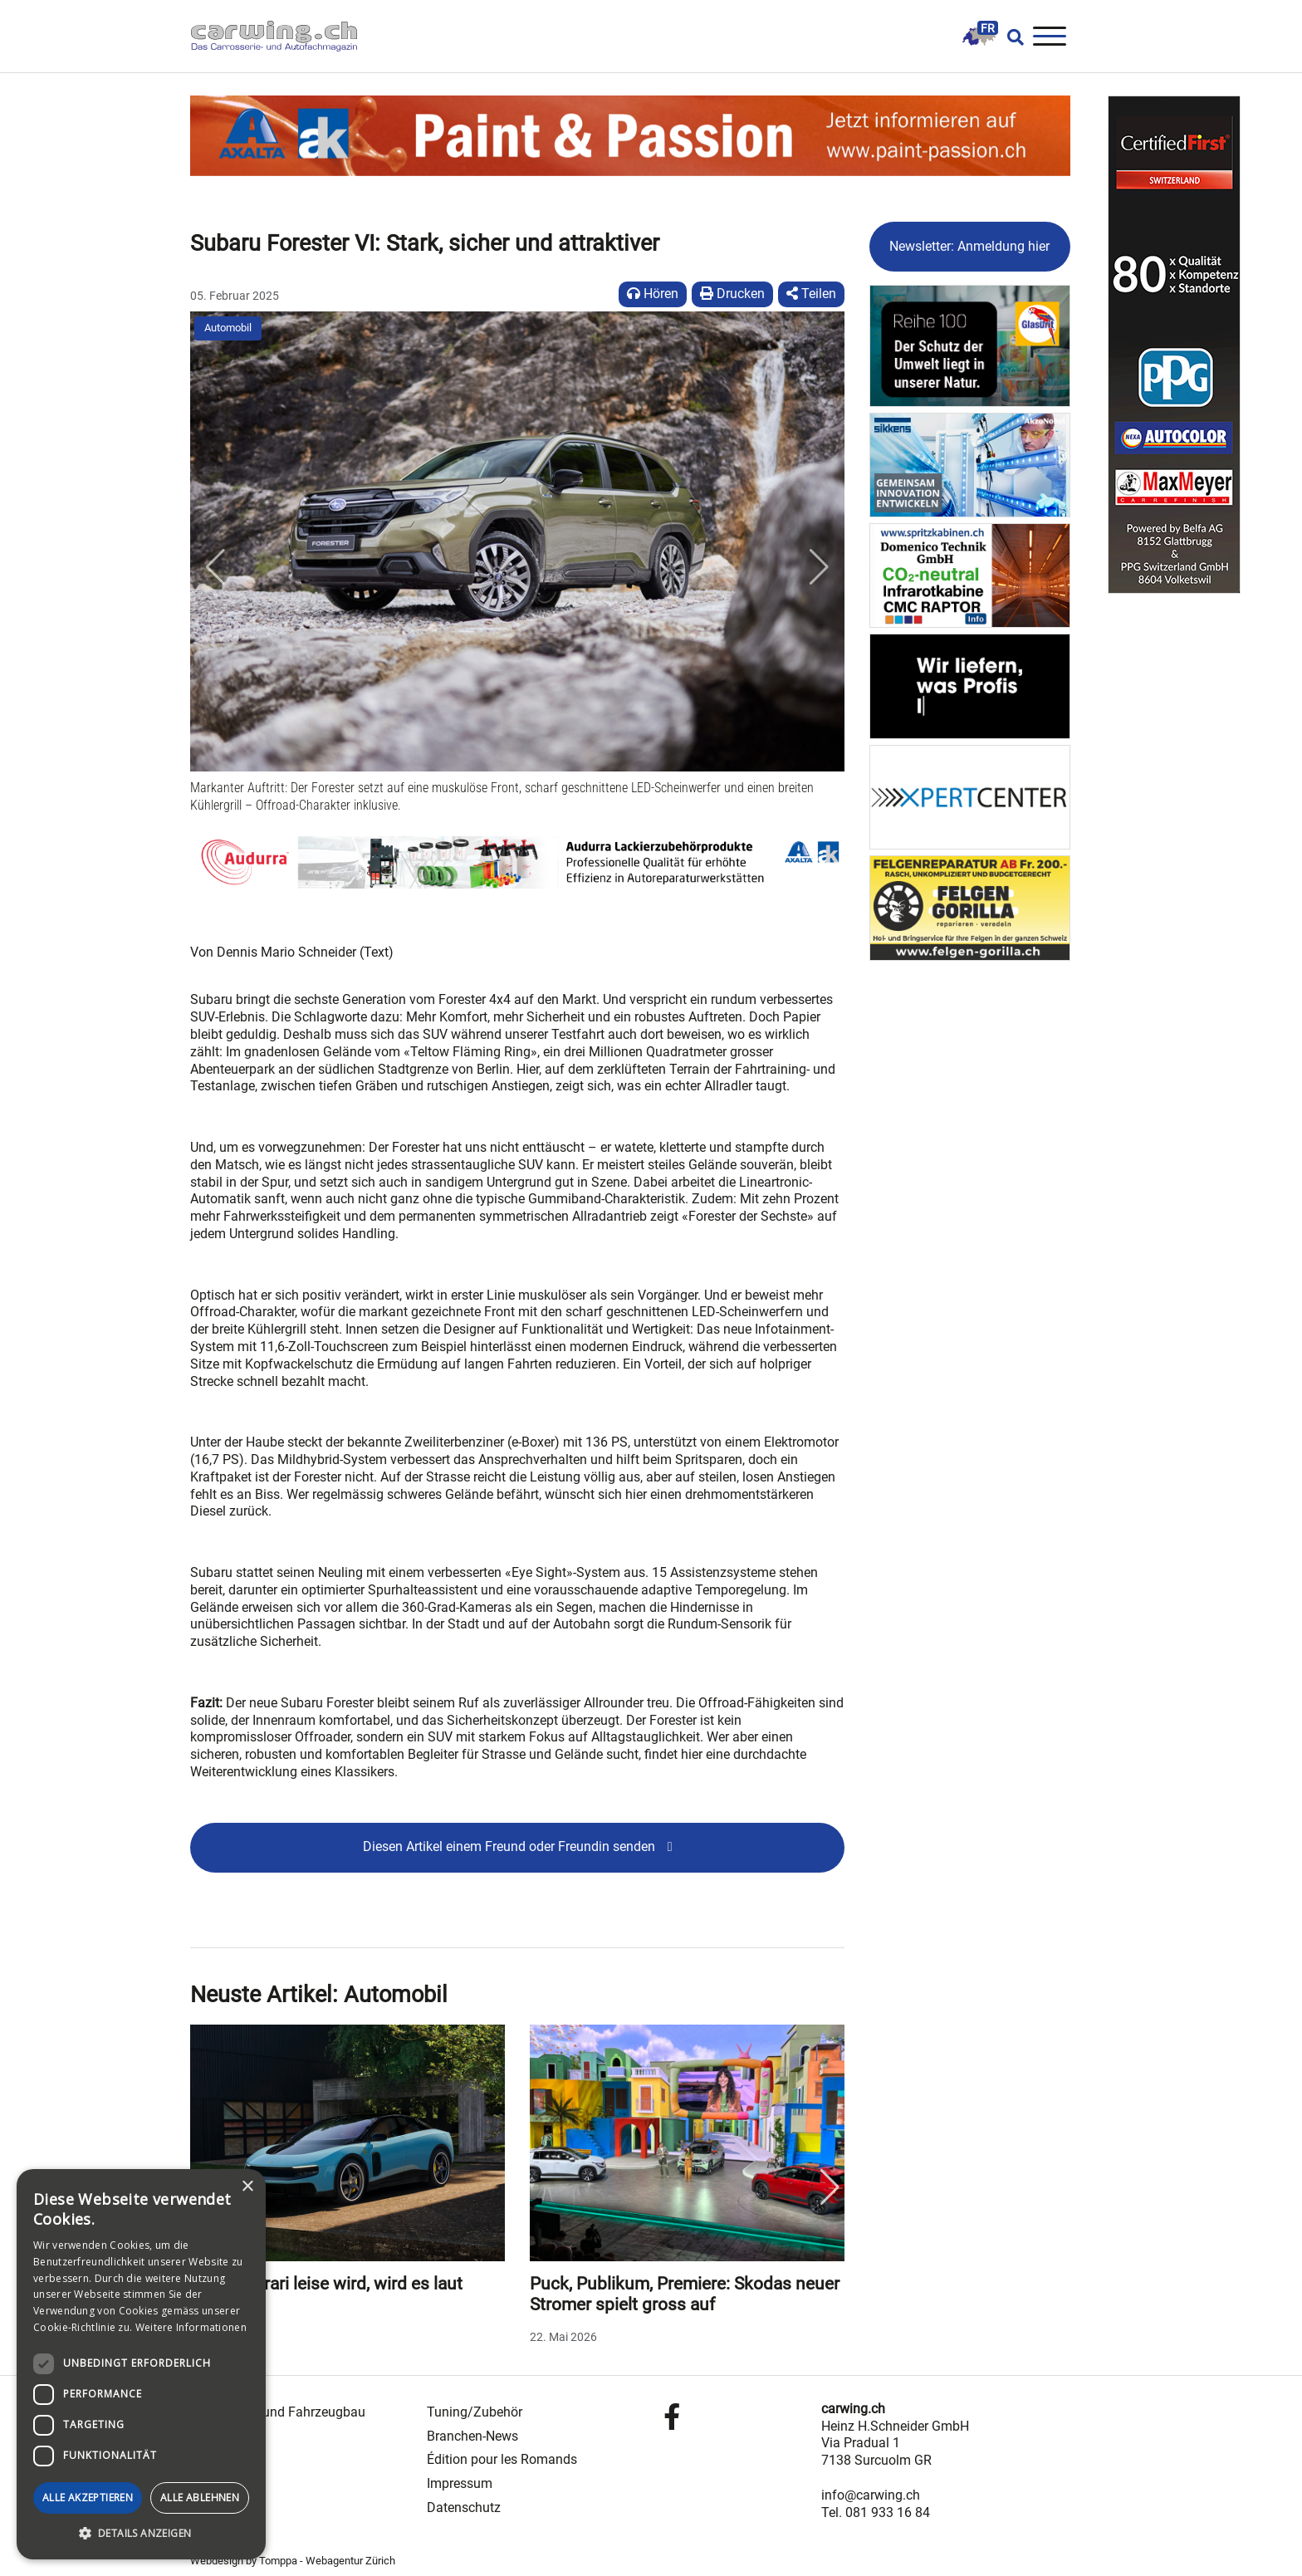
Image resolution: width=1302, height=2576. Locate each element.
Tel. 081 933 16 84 (875, 2512)
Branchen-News (472, 2436)
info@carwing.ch (870, 2495)
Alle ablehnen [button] (199, 2497)
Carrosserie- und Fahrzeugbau (277, 2412)
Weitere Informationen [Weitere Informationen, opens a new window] (191, 2327)
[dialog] (141, 2364)
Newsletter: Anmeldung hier (969, 246)
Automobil (228, 327)
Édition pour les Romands (502, 2459)
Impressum (459, 2483)
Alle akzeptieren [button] (87, 2497)
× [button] (247, 2187)
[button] (215, 567)
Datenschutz (464, 2507)
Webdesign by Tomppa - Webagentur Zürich (292, 2560)
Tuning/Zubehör (474, 2412)
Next (830, 2187)
